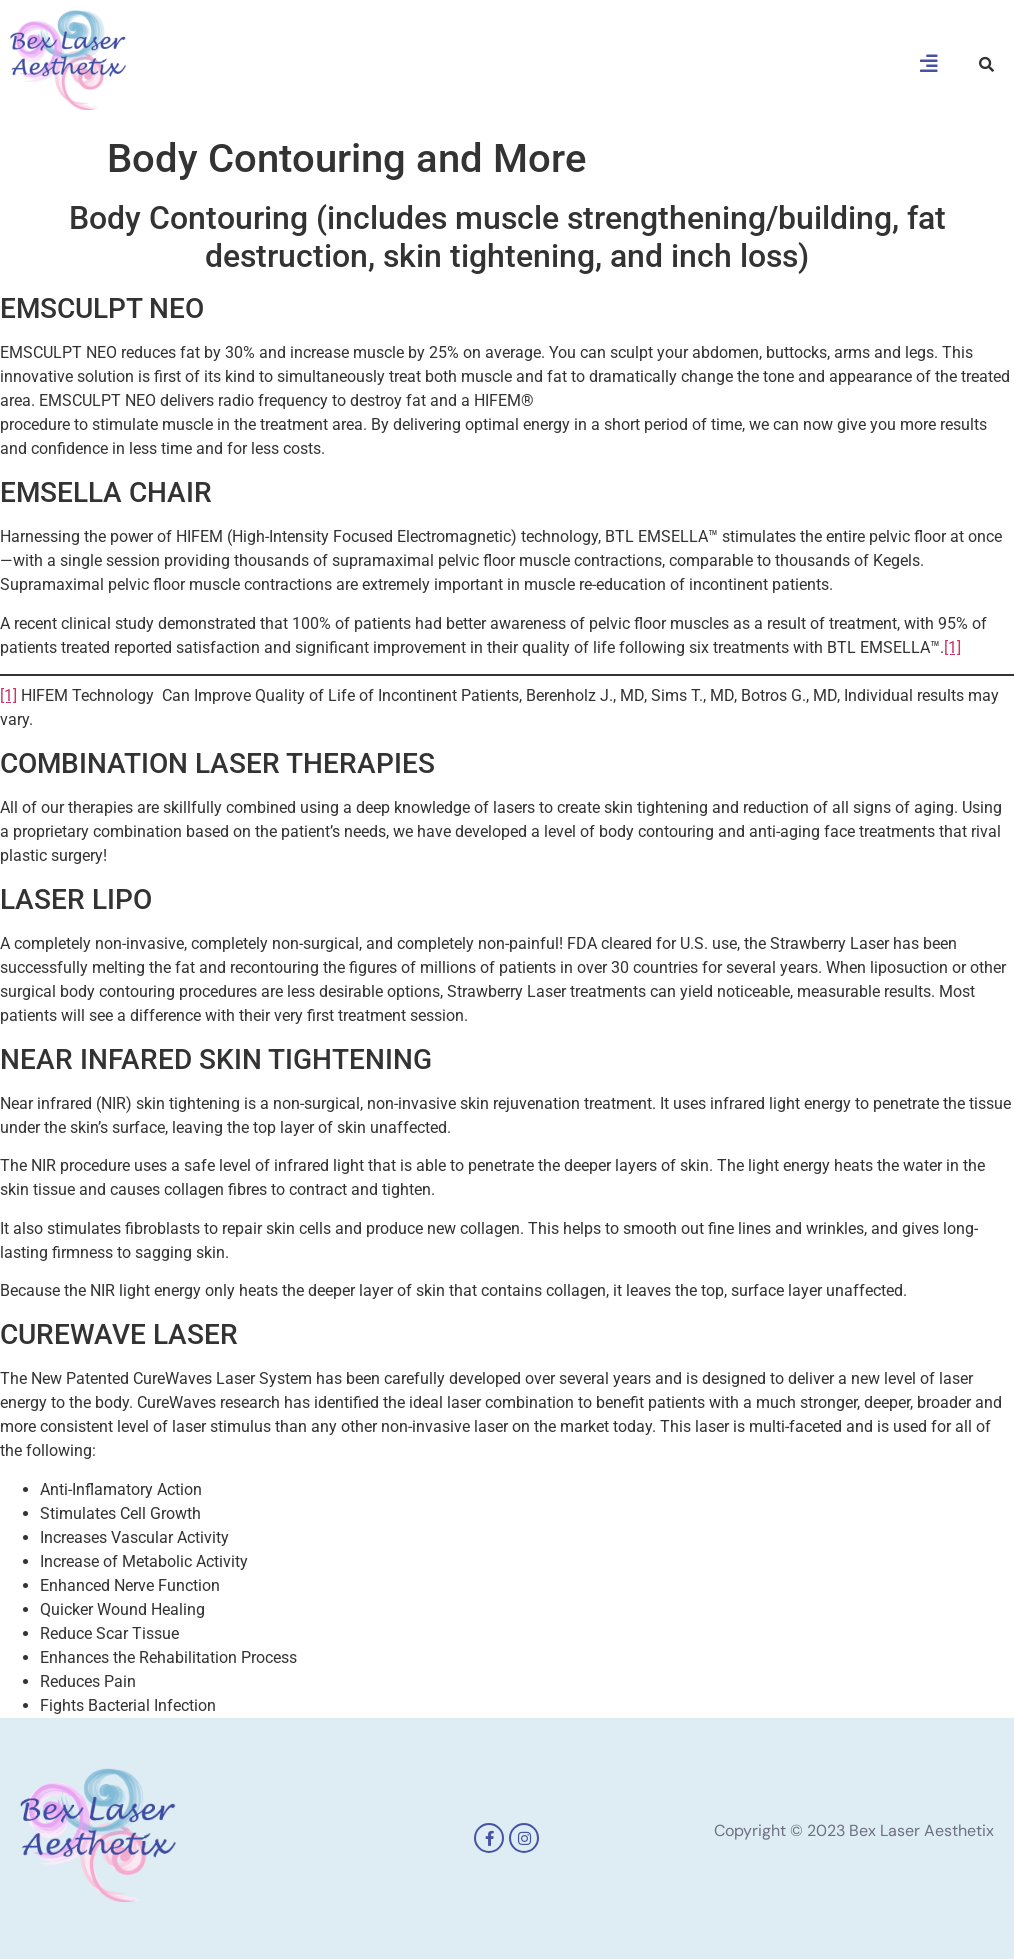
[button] (929, 64)
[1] (952, 647)
